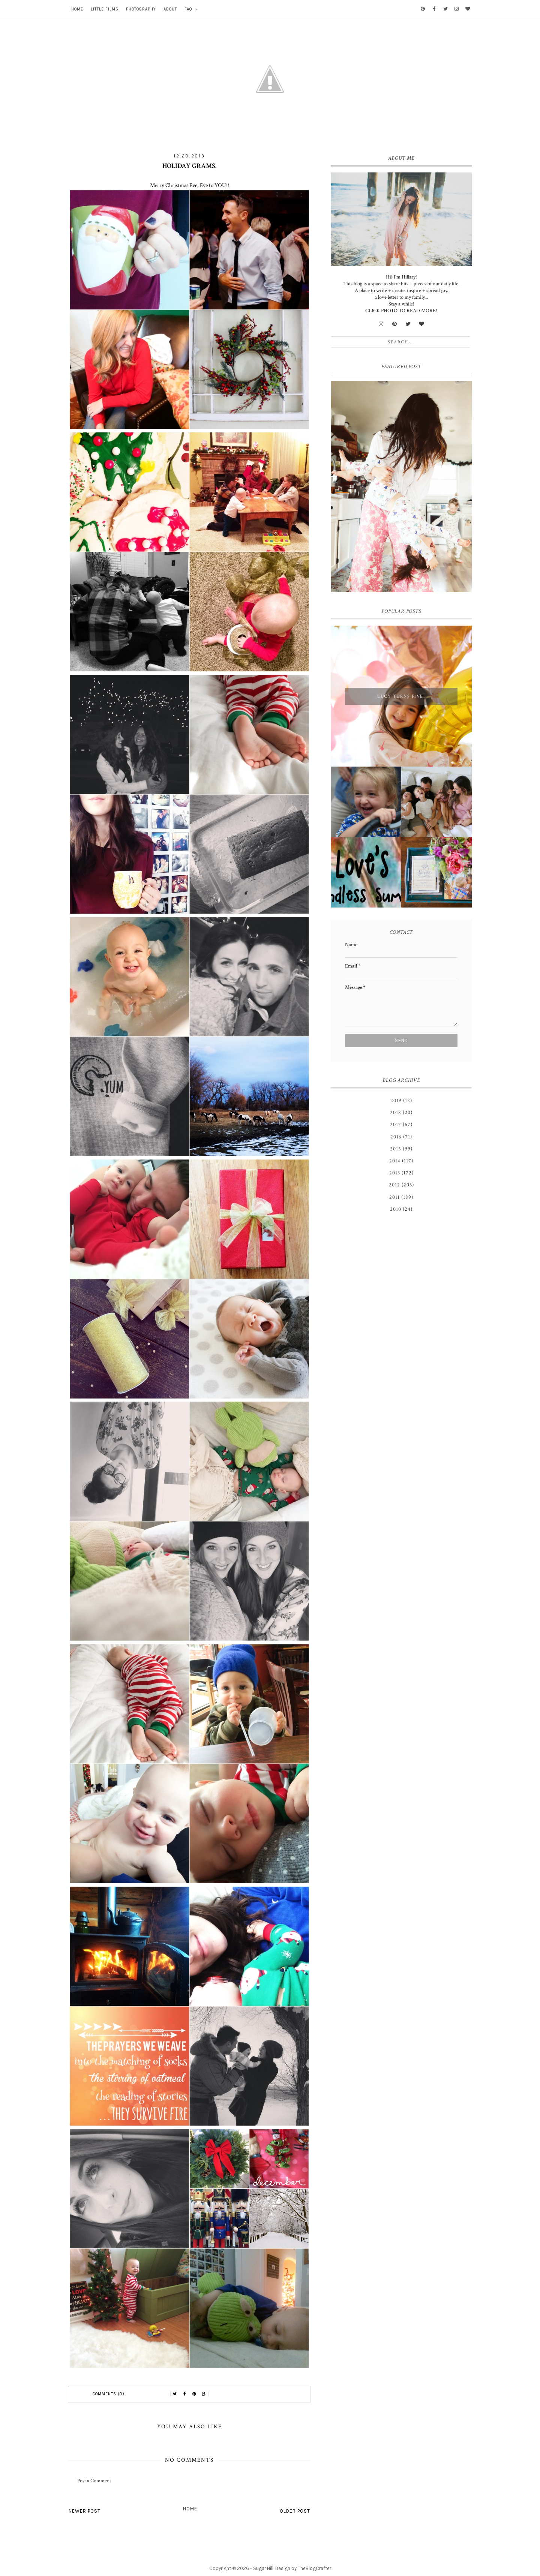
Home (77, 9)
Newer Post (84, 2511)
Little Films (104, 9)
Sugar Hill (263, 2568)
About (170, 9)
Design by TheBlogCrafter (303, 2568)
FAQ (188, 9)
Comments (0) (108, 2394)
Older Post (295, 2511)
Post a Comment (94, 2480)
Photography (141, 9)
